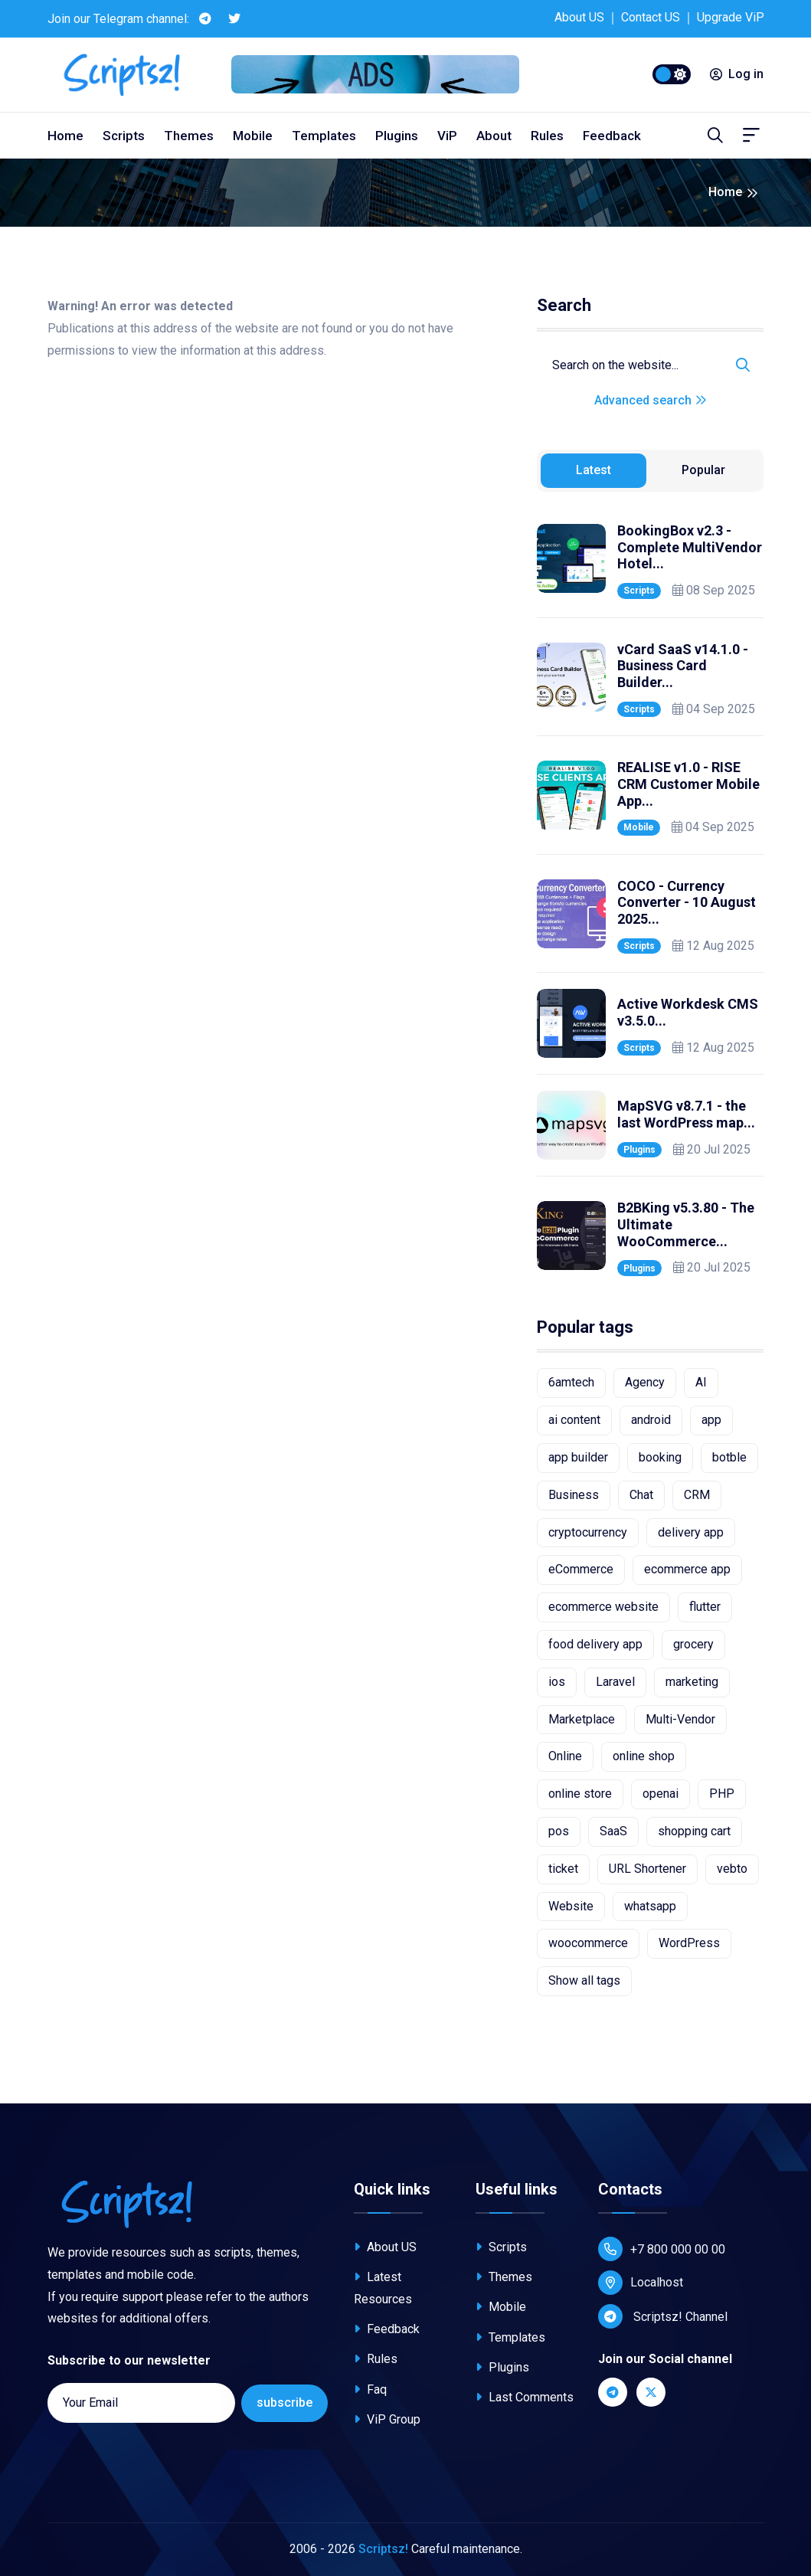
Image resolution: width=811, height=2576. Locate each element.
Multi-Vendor (680, 1719)
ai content (574, 1419)
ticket (563, 1868)
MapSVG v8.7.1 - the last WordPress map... (686, 1114)
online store (580, 1793)
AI (701, 1382)
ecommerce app (687, 1569)
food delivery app (595, 1644)
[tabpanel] (650, 897)
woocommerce (588, 1943)
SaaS (613, 1831)
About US (579, 17)
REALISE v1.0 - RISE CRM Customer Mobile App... (688, 783)
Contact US (650, 17)
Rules (547, 135)
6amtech (571, 1382)
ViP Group (387, 2419)
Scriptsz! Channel (663, 2316)
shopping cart (694, 1831)
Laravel (615, 1681)
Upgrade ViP (730, 17)
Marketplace (581, 1719)
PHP (721, 1793)
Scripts (124, 135)
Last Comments (525, 2397)
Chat (641, 1495)
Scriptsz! (383, 2549)
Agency (645, 1382)
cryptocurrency (587, 1532)
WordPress (689, 1943)
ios (556, 1681)
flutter (705, 1606)
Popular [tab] (703, 470)
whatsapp (650, 1906)
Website (571, 1906)
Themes (189, 135)
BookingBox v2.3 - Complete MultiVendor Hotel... (689, 546)
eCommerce (580, 1569)
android (651, 1419)
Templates (324, 135)
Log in (737, 74)
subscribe (284, 2402)
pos (558, 1831)
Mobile (253, 135)
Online (565, 1756)
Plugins (396, 135)
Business (573, 1495)
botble (729, 1457)
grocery (693, 1644)
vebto (732, 1868)
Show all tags (584, 1980)
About (494, 135)
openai (661, 1793)
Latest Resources (383, 2288)
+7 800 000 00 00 (661, 2249)
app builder (578, 1457)
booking (660, 1457)
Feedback (612, 135)
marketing (691, 1681)
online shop (644, 1756)
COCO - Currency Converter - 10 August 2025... (686, 902)
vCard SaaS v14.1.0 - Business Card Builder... (682, 665)
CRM (697, 1495)
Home (65, 135)
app (711, 1419)
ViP (447, 135)
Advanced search (650, 400)
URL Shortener (647, 1868)
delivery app (691, 1532)
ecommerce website (603, 1606)
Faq (370, 2389)
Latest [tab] (593, 470)
